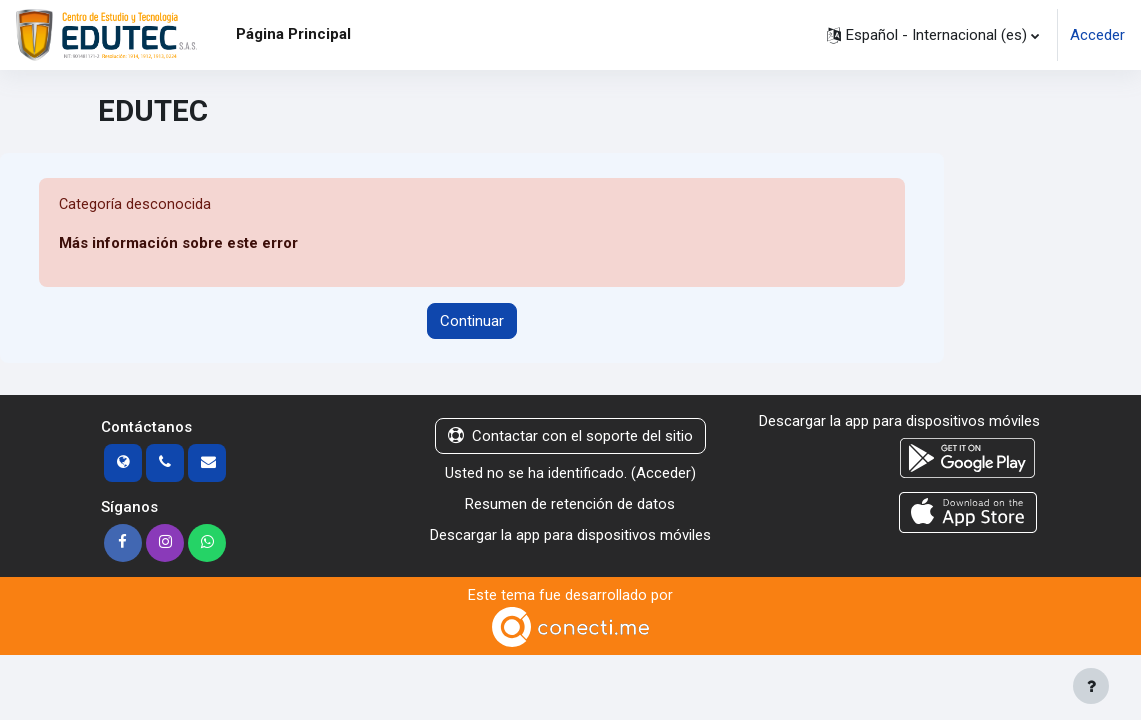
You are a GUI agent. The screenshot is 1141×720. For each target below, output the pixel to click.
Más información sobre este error (178, 244)
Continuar (472, 321)
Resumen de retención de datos (570, 504)
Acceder (1097, 35)
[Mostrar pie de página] (1091, 686)
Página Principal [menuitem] (293, 34)
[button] (933, 35)
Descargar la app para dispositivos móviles (570, 535)
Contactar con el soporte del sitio (570, 437)
